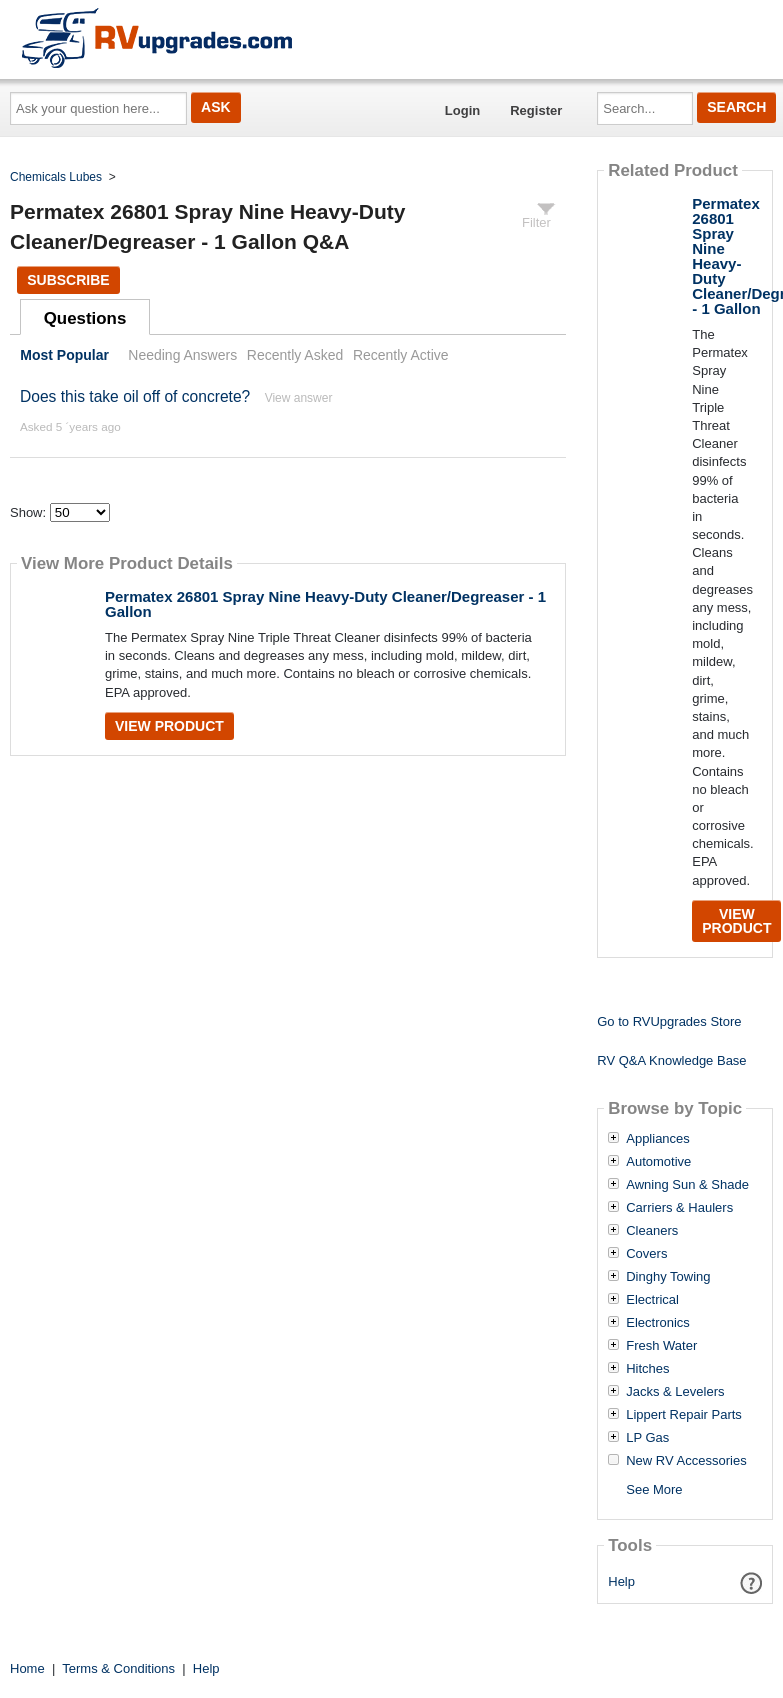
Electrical (652, 1300)
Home (27, 1668)
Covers (646, 1254)
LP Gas (647, 1438)
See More (654, 1489)
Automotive (658, 1162)
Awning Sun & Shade (687, 1185)
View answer (299, 398)
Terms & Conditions (118, 1668)
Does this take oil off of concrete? (135, 396)
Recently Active (401, 355)
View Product (169, 726)
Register (536, 110)
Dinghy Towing (668, 1277)
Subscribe (68, 280)
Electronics (658, 1323)
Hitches (647, 1369)
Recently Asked (295, 355)
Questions (85, 318)
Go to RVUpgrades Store (669, 1021)
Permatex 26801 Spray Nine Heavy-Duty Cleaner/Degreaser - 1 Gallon (325, 604)
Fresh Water (661, 1346)
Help (621, 1581)
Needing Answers (182, 355)
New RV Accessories (686, 1461)
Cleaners (652, 1231)
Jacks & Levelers (675, 1392)
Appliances (658, 1139)
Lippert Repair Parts (684, 1415)
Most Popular (64, 355)
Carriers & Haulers (679, 1208)
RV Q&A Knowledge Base (671, 1060)
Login (462, 110)
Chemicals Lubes (56, 177)
